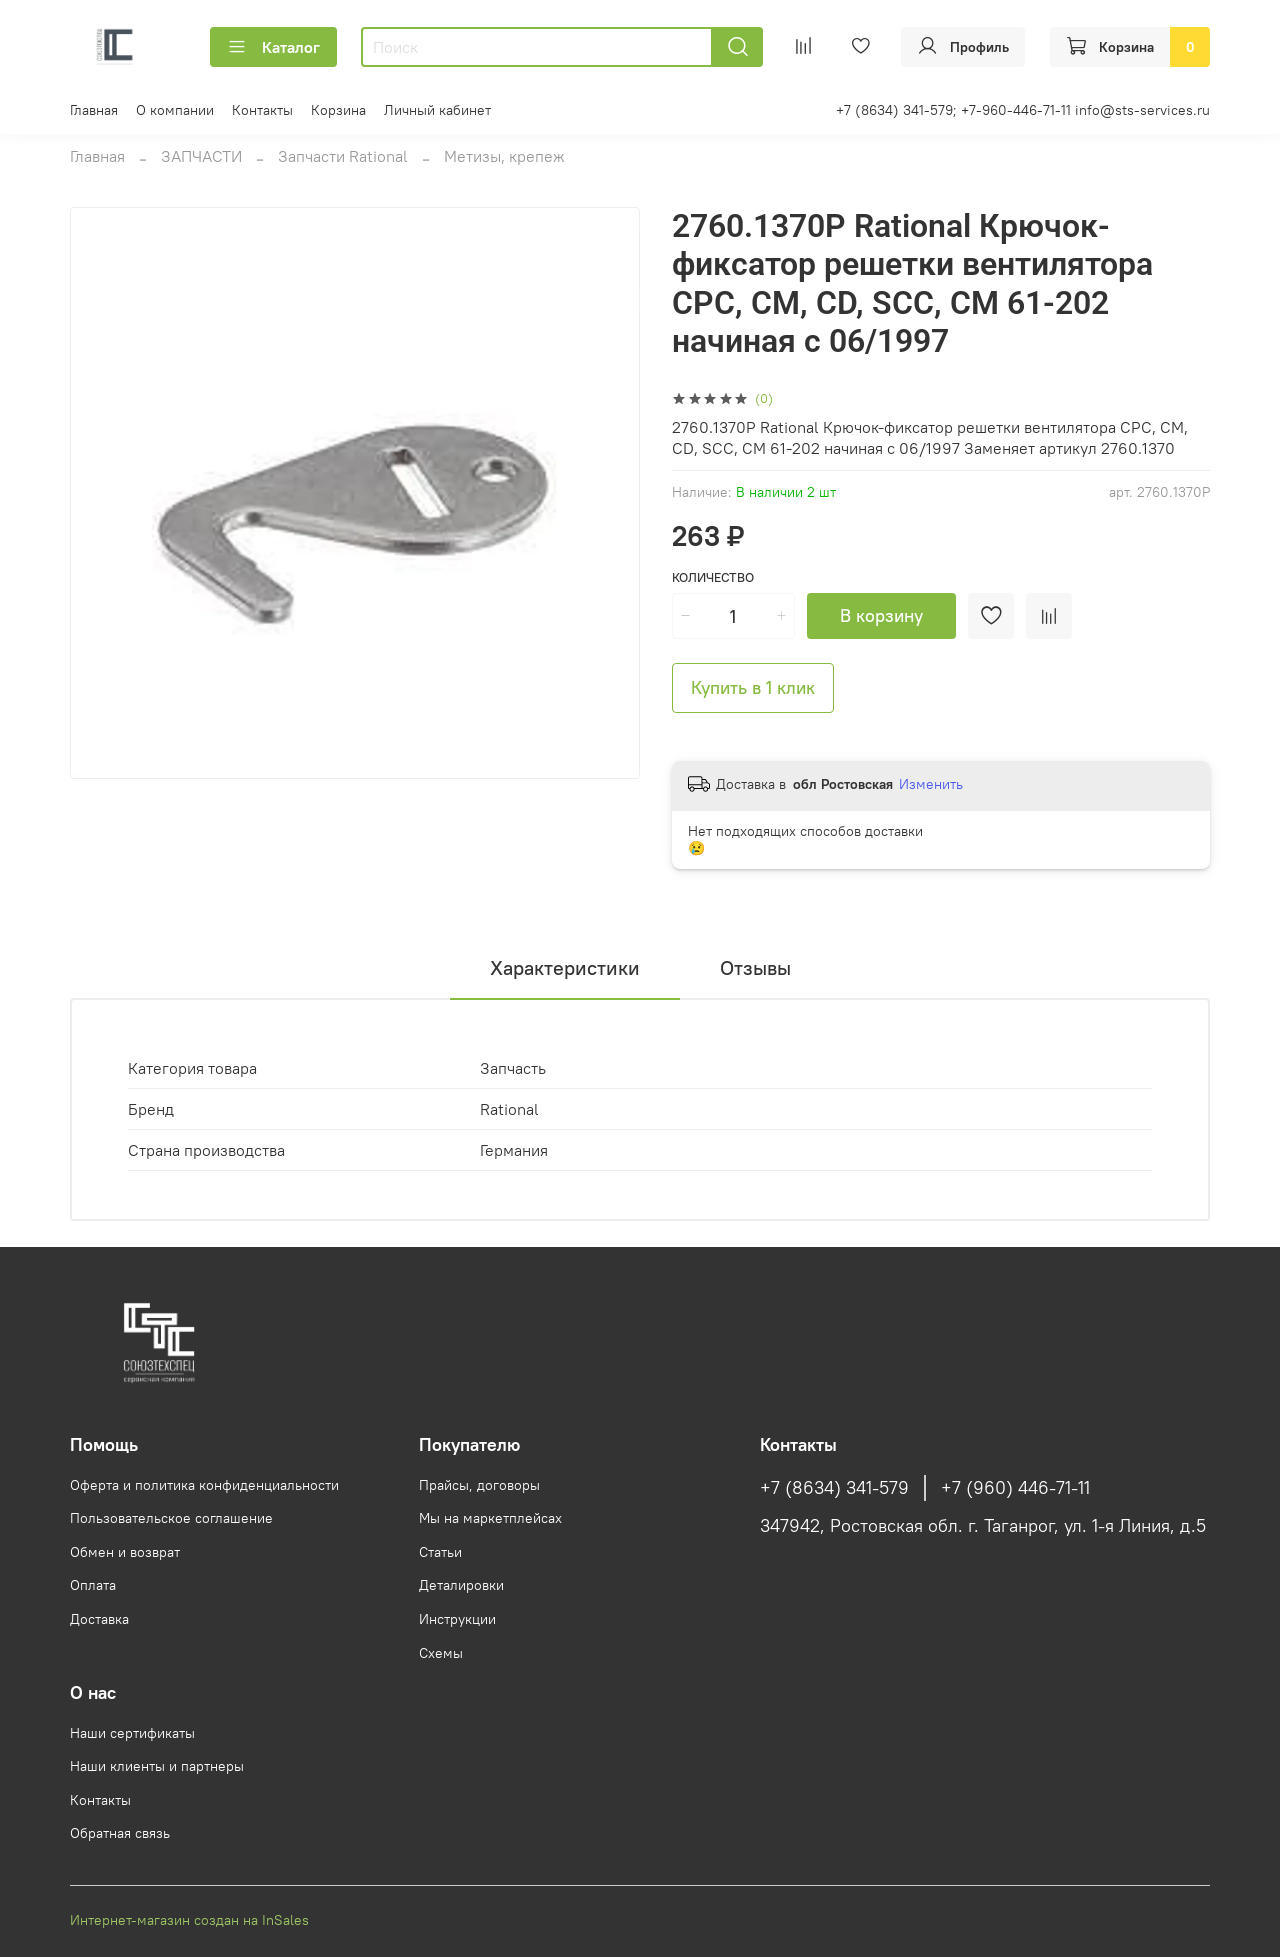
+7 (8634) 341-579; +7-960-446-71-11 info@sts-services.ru (1023, 110)
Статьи (440, 1552)
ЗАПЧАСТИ (201, 156)
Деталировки (461, 1585)
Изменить (931, 784)
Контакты (262, 110)
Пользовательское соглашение (171, 1518)
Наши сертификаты (132, 1733)
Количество (713, 577)
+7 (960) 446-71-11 (1015, 1488)
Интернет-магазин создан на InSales (189, 1920)
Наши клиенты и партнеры (157, 1766)
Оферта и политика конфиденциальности (204, 1485)
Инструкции (457, 1619)
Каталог (273, 47)
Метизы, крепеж (504, 156)
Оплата (93, 1585)
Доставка (99, 1619)
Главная (94, 110)
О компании (175, 110)
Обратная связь (120, 1833)
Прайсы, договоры (479, 1485)
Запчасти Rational (343, 156)
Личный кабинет (437, 110)
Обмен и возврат (125, 1552)
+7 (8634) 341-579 (834, 1488)
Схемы (441, 1653)
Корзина (338, 110)
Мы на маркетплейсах (490, 1518)
